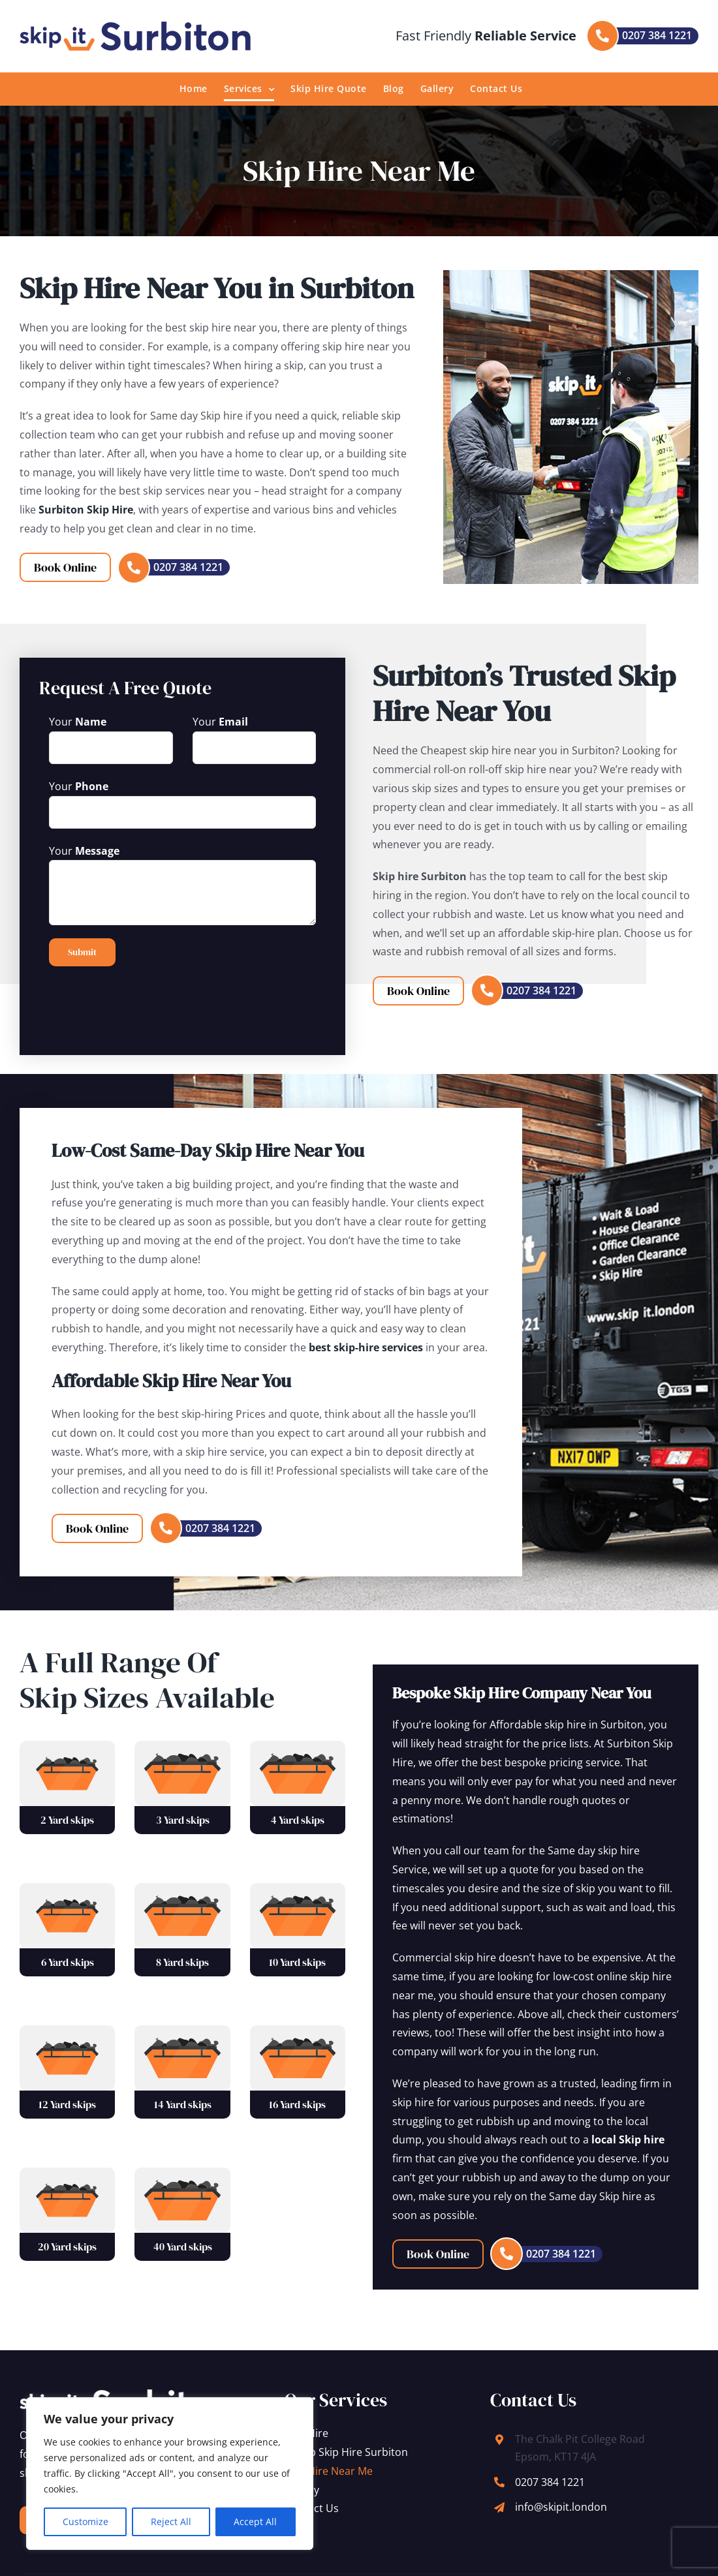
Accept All (255, 2521)
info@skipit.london (561, 2507)
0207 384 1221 (550, 2482)
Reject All (171, 2521)
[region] (169, 2473)
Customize (85, 2521)
